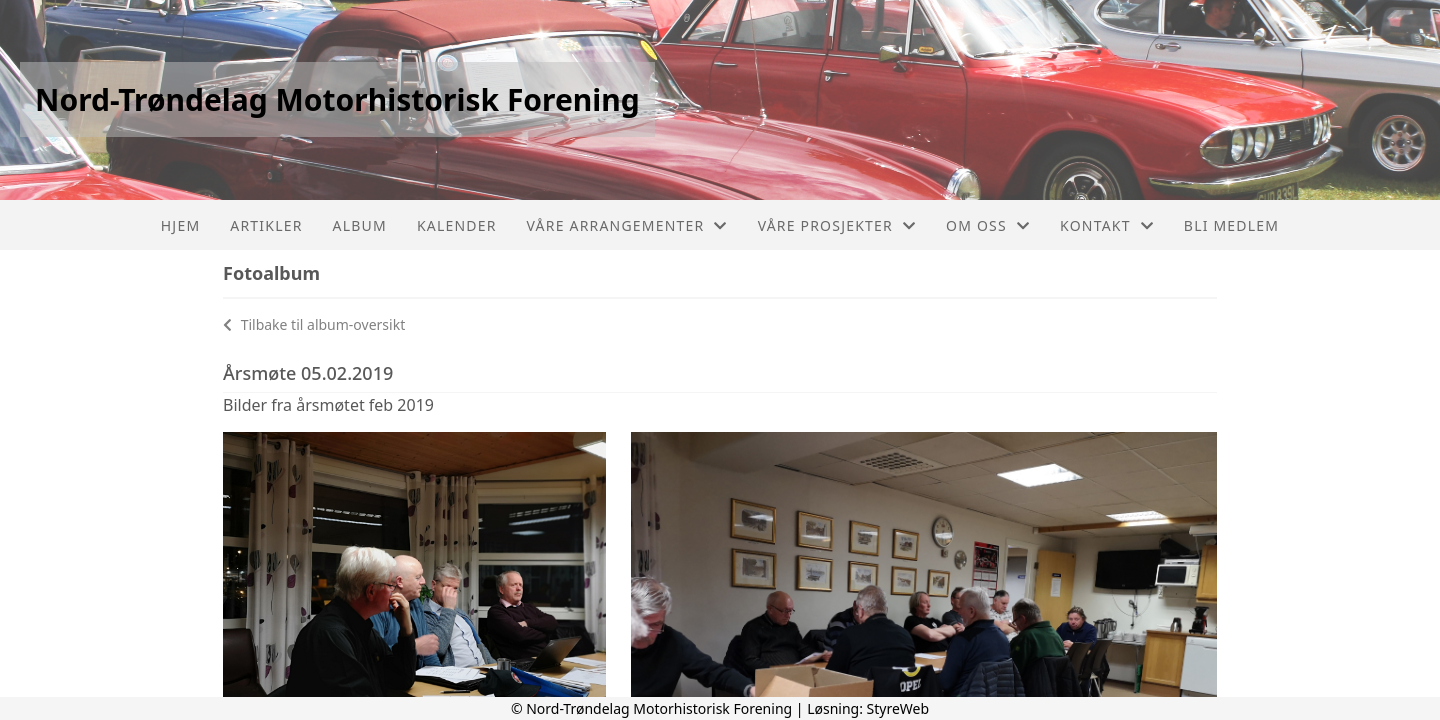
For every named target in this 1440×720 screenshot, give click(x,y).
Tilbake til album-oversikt (314, 324)
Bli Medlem (1231, 225)
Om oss (988, 225)
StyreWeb (898, 708)
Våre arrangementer (627, 225)
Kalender (457, 225)
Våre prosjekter (837, 225)
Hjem (180, 225)
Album (360, 225)
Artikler (266, 225)
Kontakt (1107, 225)
